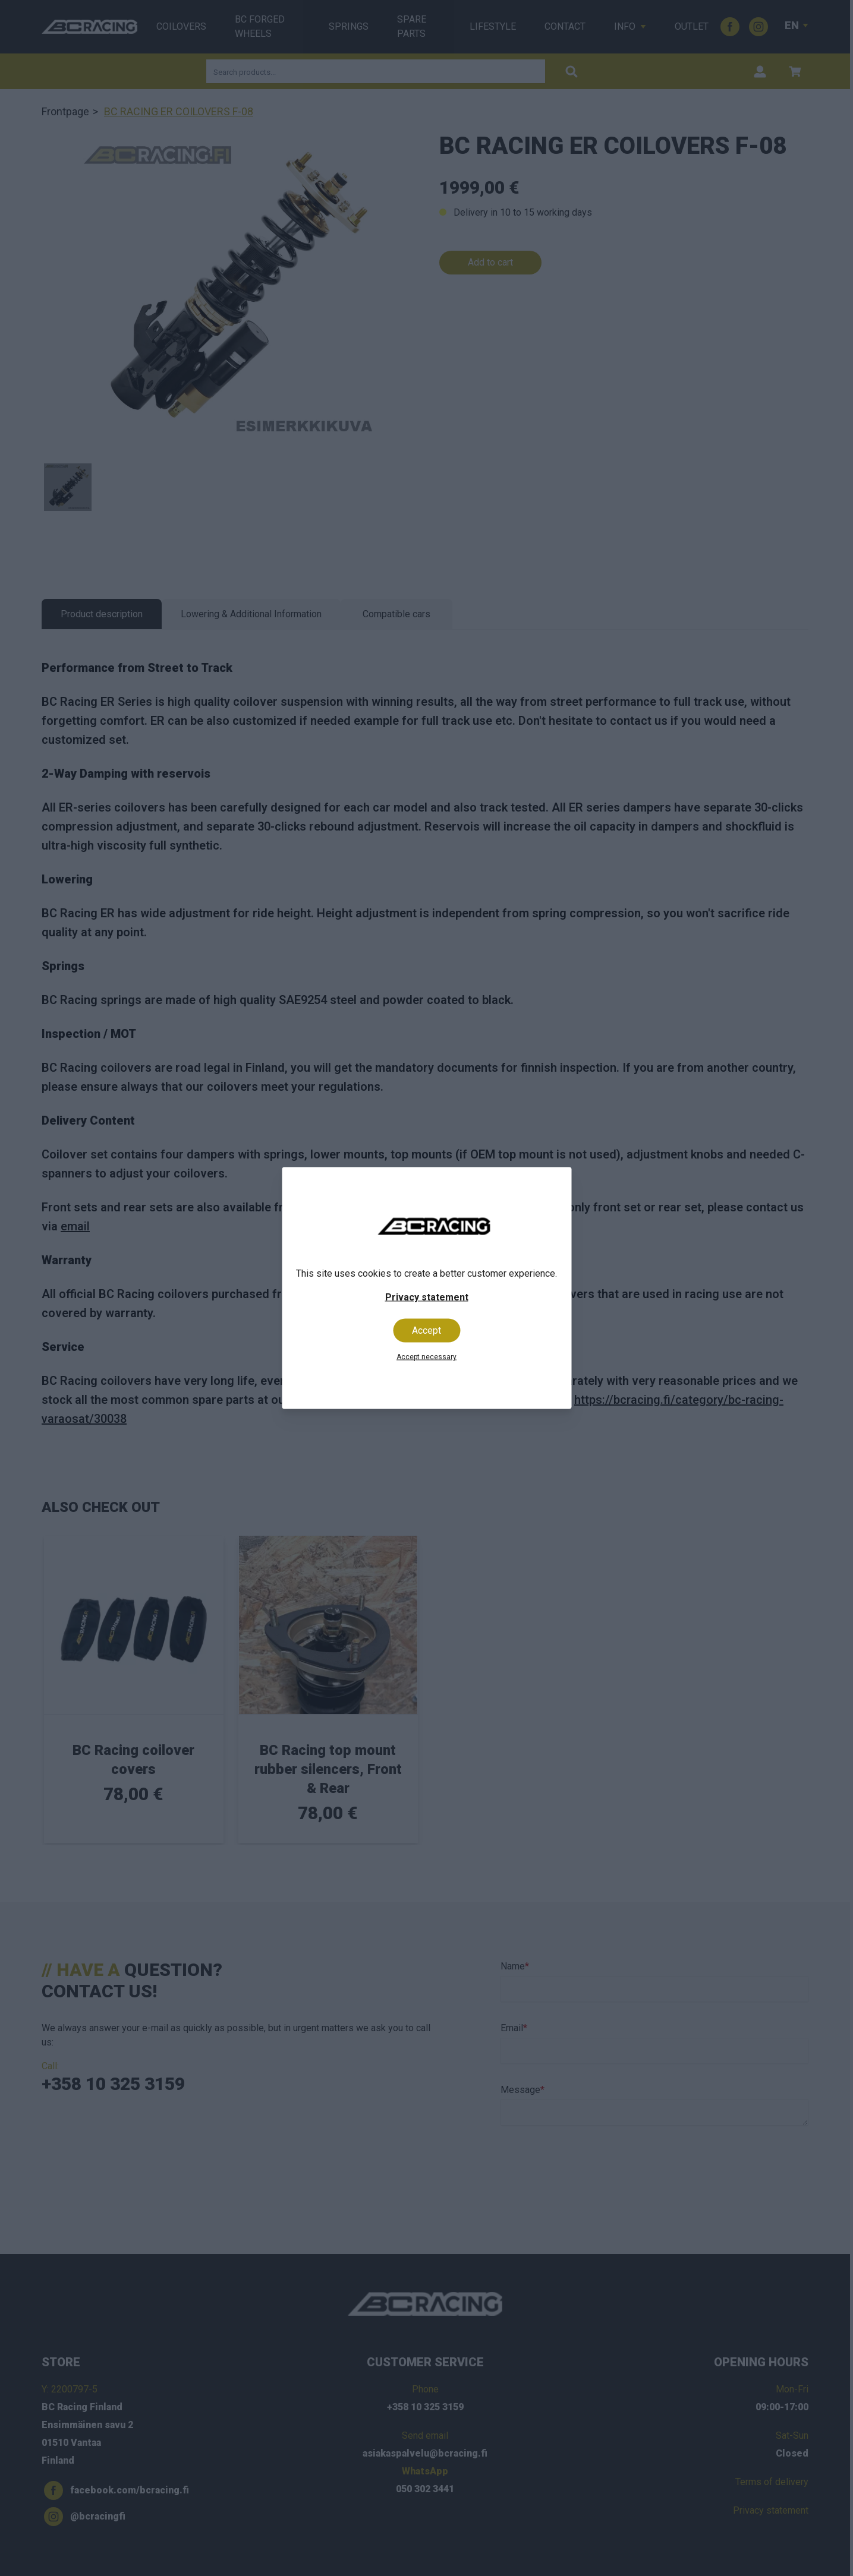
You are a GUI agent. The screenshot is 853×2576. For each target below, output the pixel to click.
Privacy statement (426, 1297)
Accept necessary (426, 1357)
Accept (426, 1330)
